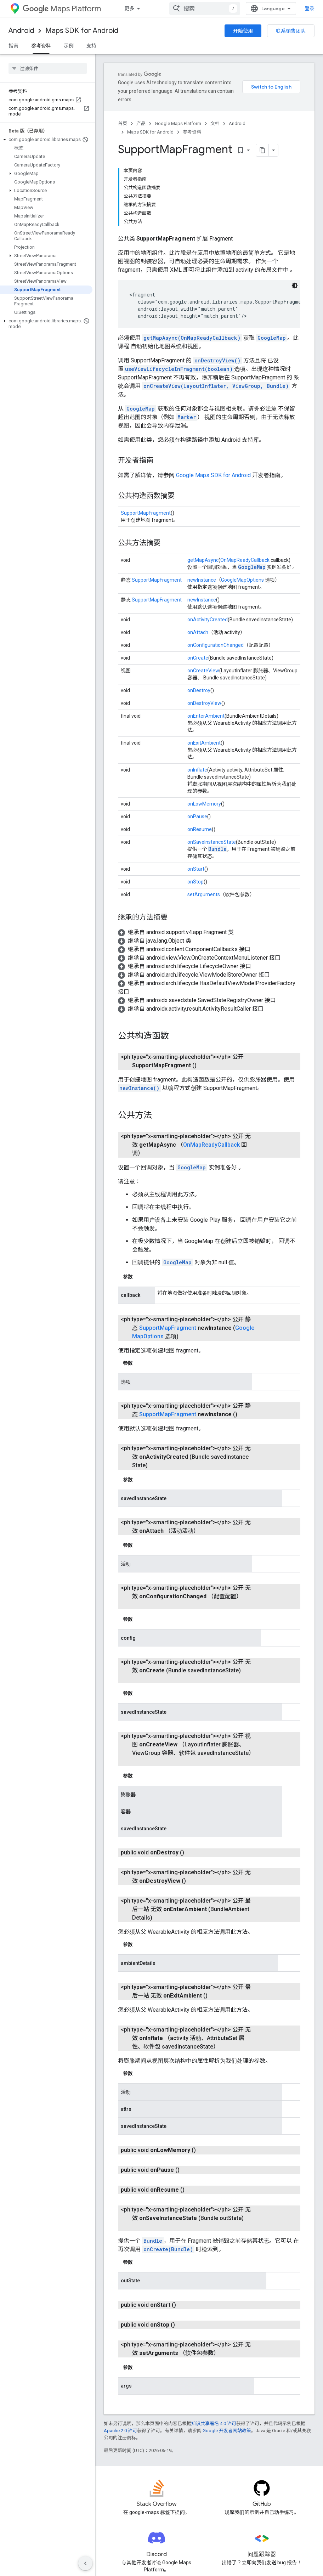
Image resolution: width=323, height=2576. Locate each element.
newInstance (201, 500)
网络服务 (187, 2523)
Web (182, 2512)
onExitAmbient (204, 663)
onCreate (197, 578)
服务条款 (260, 2523)
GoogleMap (271, 258)
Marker (186, 337)
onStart (195, 789)
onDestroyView (204, 623)
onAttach (197, 552)
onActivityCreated (207, 540)
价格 (175, 8)
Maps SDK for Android (81, 30)
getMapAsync (203, 480)
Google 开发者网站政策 (227, 2308)
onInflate (197, 690)
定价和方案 (262, 2489)
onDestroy (198, 611)
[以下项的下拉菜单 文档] (210, 8)
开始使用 (243, 31)
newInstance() (139, 999)
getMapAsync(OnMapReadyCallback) (191, 258)
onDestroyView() (217, 280)
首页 (122, 115)
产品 (152, 8)
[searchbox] (47, 68)
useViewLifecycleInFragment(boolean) (179, 289)
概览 (129, 8)
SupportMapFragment (146, 433)
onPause (197, 737)
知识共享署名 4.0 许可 (213, 2301)
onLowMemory (204, 724)
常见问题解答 (119, 2489)
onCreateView (203, 591)
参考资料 (192, 123)
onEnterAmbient (206, 636)
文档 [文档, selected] (197, 8)
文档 (215, 115)
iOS (181, 2501)
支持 (91, 46)
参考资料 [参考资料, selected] (41, 46)
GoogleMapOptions (242, 500)
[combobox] (270, 8)
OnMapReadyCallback (245, 480)
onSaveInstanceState (211, 762)
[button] (46, 139)
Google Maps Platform (178, 115)
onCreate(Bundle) (168, 2127)
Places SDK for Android (129, 2512)
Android (21, 30)
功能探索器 (116, 2501)
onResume (199, 749)
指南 (13, 46)
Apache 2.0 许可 (120, 2308)
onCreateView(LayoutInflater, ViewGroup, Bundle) (216, 306)
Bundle (217, 769)
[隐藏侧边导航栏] (85, 2563)
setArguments (203, 815)
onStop (195, 802)
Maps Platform (62, 8)
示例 (69, 46)
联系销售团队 (291, 31)
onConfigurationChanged (215, 565)
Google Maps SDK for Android (214, 395)
